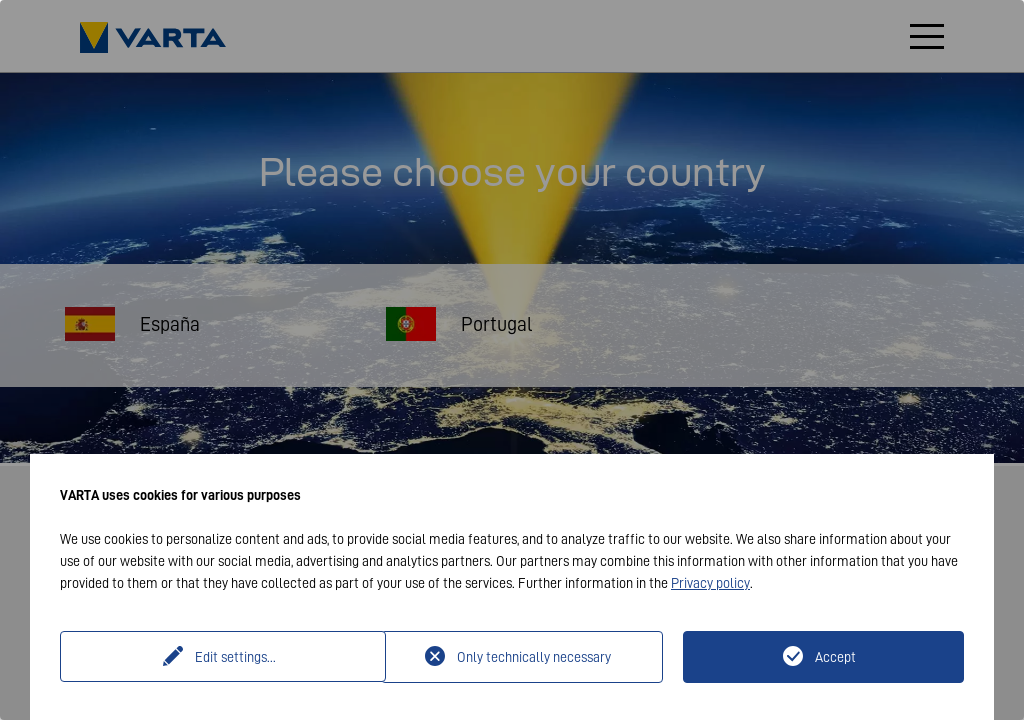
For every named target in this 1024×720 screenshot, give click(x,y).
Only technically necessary (534, 657)
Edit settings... (223, 657)
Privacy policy (710, 583)
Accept (835, 657)
